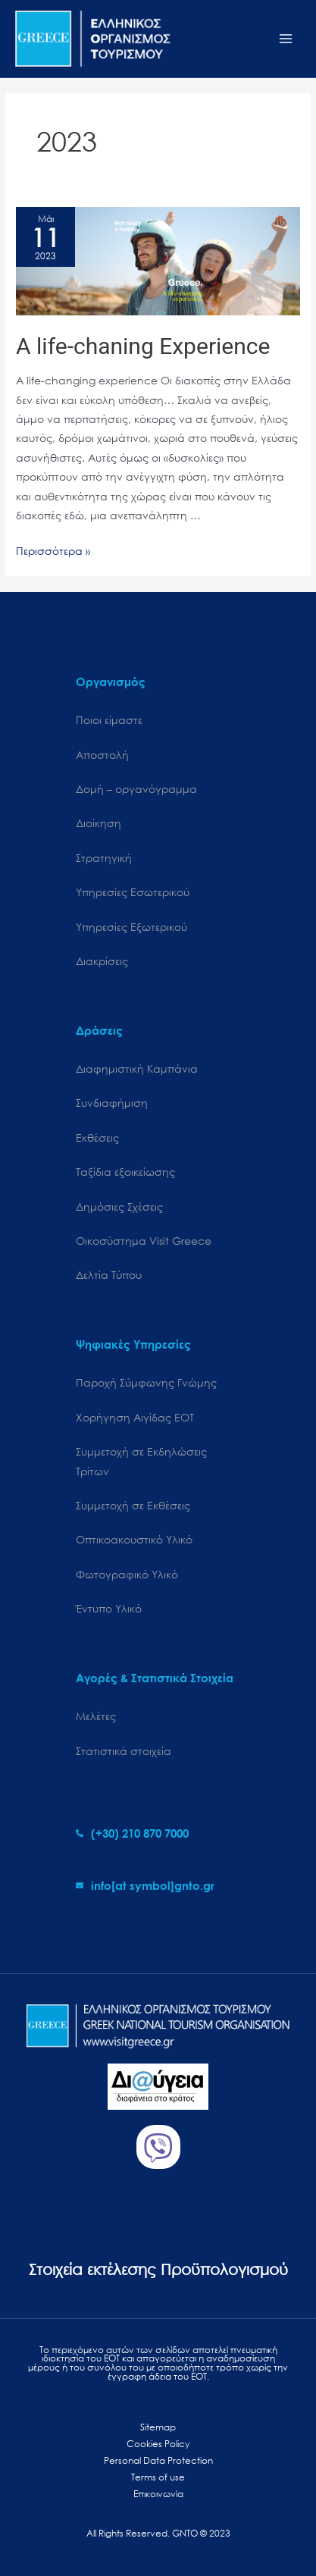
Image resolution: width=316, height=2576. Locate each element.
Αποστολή (102, 754)
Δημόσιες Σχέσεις (119, 1206)
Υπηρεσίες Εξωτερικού (131, 927)
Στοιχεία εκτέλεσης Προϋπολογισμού (158, 2269)
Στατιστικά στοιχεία (123, 1751)
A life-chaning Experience (143, 346)
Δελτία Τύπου (109, 1275)
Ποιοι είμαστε (109, 720)
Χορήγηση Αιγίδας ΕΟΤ (135, 1417)
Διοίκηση (98, 823)
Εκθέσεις (97, 1137)
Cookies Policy (158, 2443)
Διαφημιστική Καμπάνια (137, 1068)
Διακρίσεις (102, 961)
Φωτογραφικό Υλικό (127, 1574)
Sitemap (158, 2427)
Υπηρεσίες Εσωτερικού (132, 892)
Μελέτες (96, 1716)
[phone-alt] (132, 1833)
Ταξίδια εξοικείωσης (125, 1171)
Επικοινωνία (158, 2493)
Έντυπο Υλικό (109, 1608)
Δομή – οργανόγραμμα (136, 789)
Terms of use (158, 2477)
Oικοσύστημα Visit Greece (143, 1240)
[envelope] (145, 1885)
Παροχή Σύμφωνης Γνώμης (146, 1382)
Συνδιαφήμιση (112, 1102)
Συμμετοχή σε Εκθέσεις (133, 1505)
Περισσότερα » (53, 551)
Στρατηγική (104, 858)
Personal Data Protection (158, 2460)
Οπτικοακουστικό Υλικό (134, 1539)
